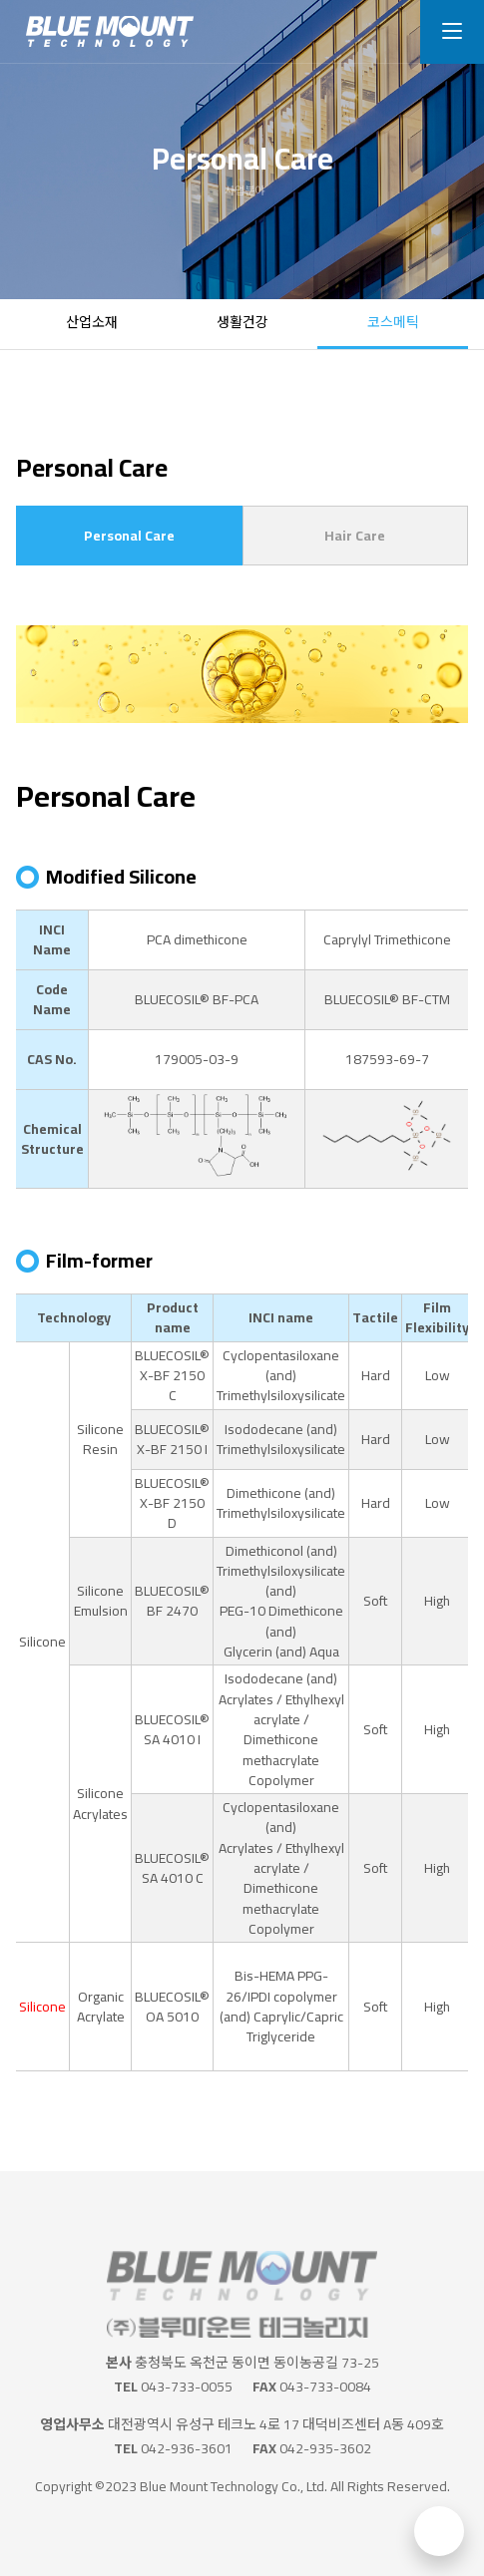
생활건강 (242, 322)
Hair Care (354, 536)
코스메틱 (393, 322)
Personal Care (129, 536)
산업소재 (92, 322)
